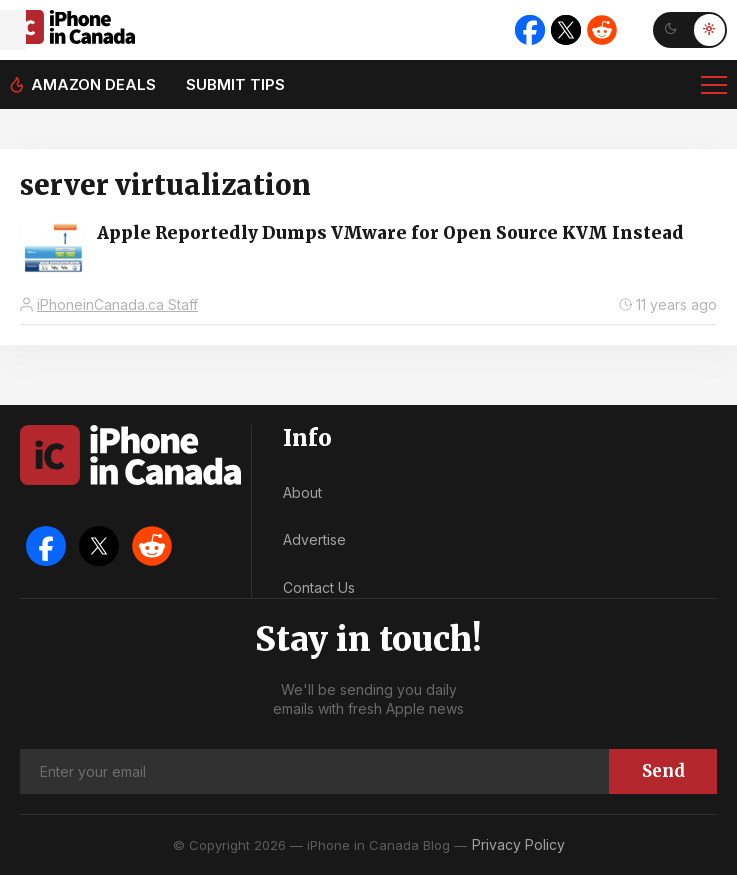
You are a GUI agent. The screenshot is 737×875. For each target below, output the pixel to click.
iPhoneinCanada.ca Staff (117, 304)
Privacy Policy (518, 844)
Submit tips (235, 84)
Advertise (314, 539)
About (302, 492)
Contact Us (319, 587)
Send (663, 771)
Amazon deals (93, 84)
